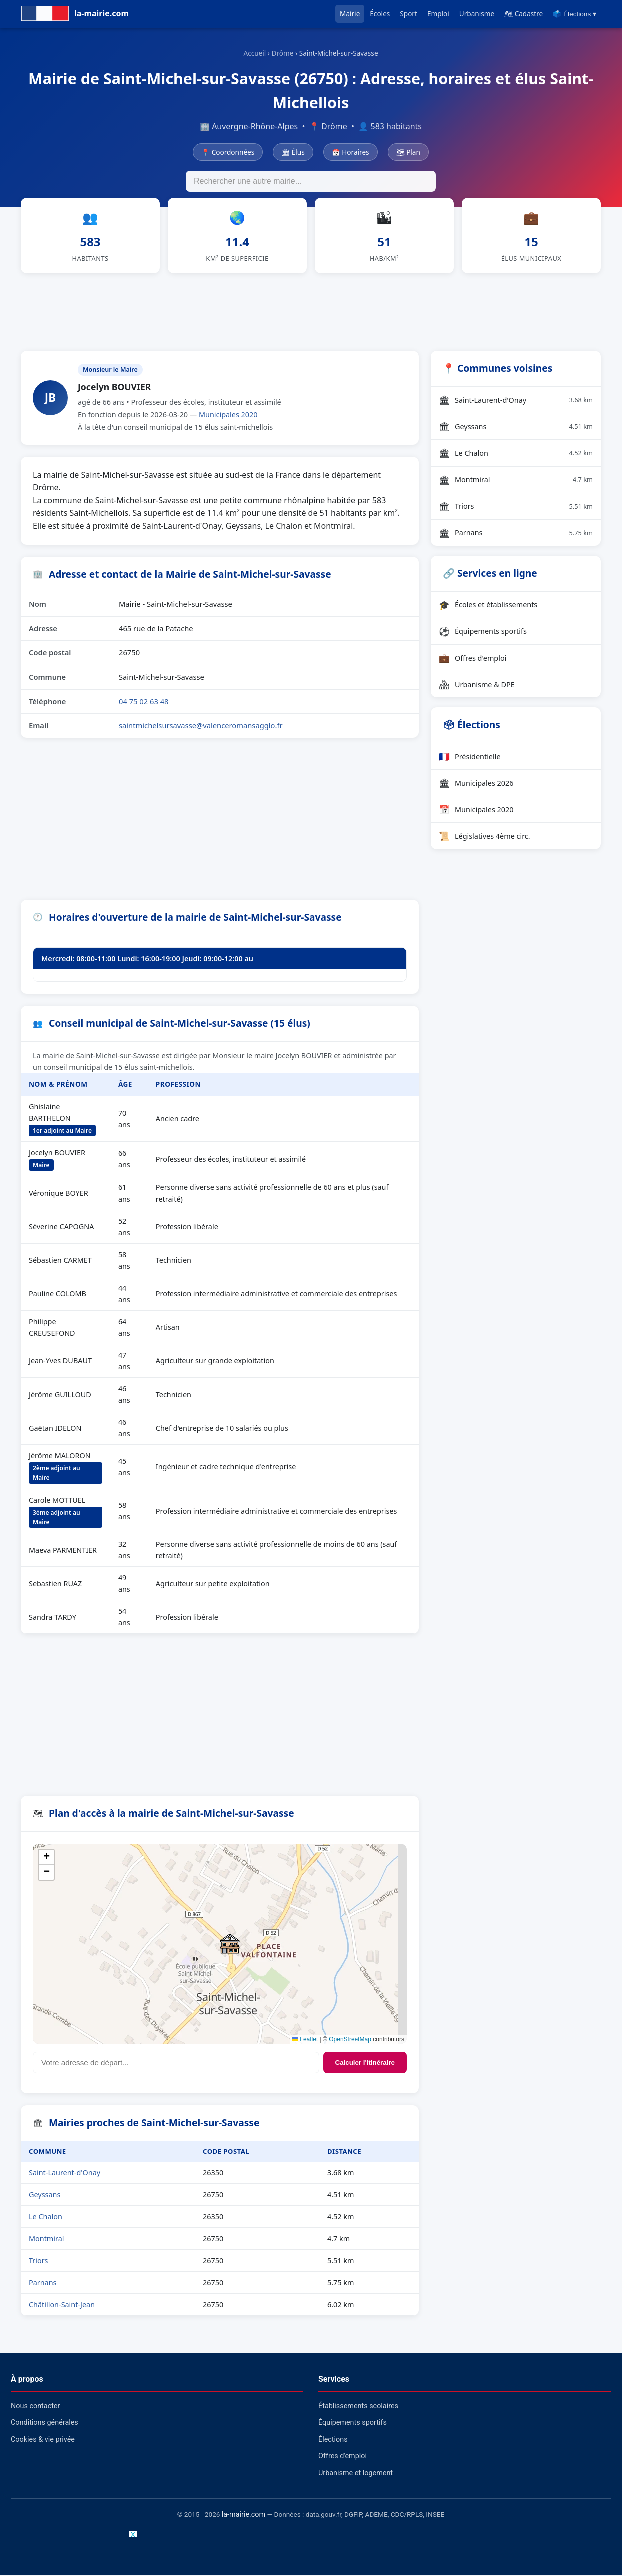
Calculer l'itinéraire (365, 2063)
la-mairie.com (244, 2515)
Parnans (42, 2283)
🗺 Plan (408, 152)
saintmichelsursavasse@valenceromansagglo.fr (201, 726)
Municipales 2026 (476, 783)
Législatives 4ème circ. (484, 837)
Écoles (380, 13)
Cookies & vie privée (43, 2440)
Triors (38, 2261)
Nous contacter (35, 2406)
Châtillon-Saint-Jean (62, 2305)
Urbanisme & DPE (477, 685)
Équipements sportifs (483, 632)
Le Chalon (45, 2217)
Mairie (350, 13)
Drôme (283, 53)
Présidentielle (470, 757)
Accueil (255, 53)
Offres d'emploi (472, 659)
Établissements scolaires (358, 2406)
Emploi (439, 13)
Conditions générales (44, 2424)
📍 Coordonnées (228, 152)
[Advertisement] (311, 311)
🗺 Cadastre (523, 13)
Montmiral (46, 2239)
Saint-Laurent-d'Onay (64, 2173)
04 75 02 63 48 (144, 702)
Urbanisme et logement (355, 2474)
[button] (230, 1944)
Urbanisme (477, 13)
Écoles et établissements (488, 605)
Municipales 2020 (228, 415)
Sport (409, 13)
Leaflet (305, 2040)
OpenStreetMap (350, 2040)
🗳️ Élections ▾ (574, 14)
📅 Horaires (351, 152)
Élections (333, 2440)
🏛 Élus (293, 152)
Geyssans (44, 2195)
